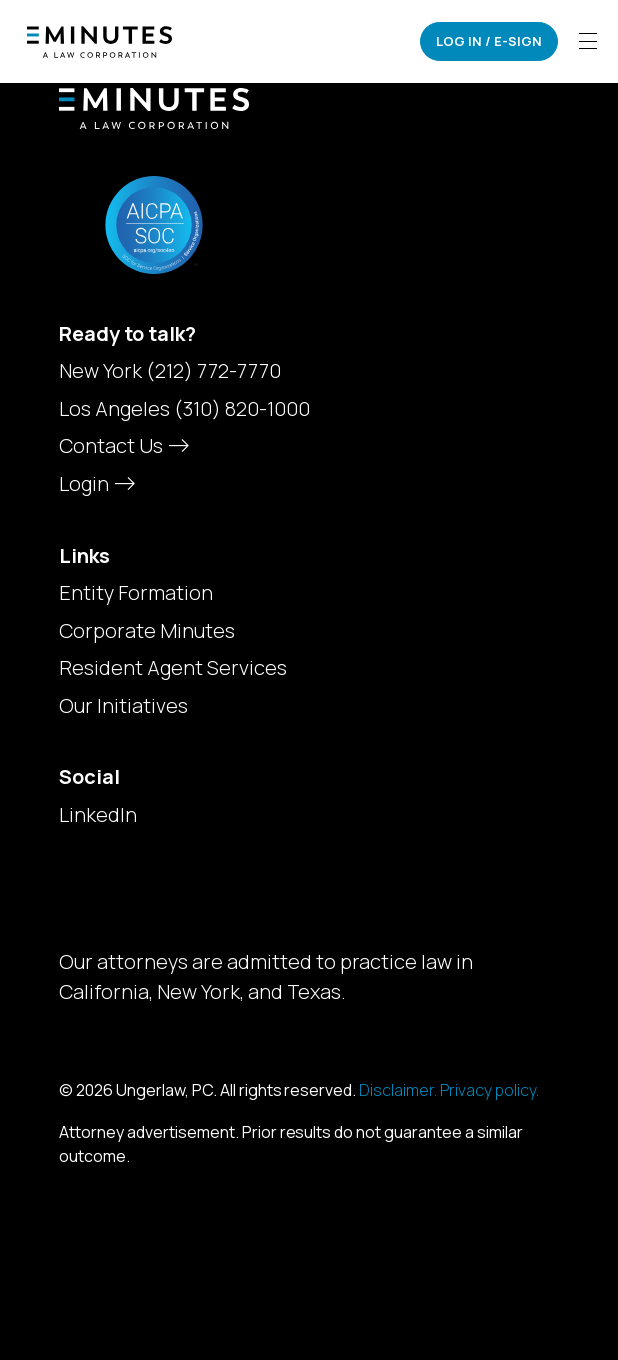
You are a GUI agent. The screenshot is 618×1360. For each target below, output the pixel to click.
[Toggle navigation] (588, 41)
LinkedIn (98, 815)
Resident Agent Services (173, 668)
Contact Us (122, 445)
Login (95, 483)
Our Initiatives (123, 706)
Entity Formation (136, 593)
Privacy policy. (489, 1090)
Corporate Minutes (147, 631)
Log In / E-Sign (489, 41)
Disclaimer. (398, 1090)
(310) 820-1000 (242, 408)
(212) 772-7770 (213, 370)
